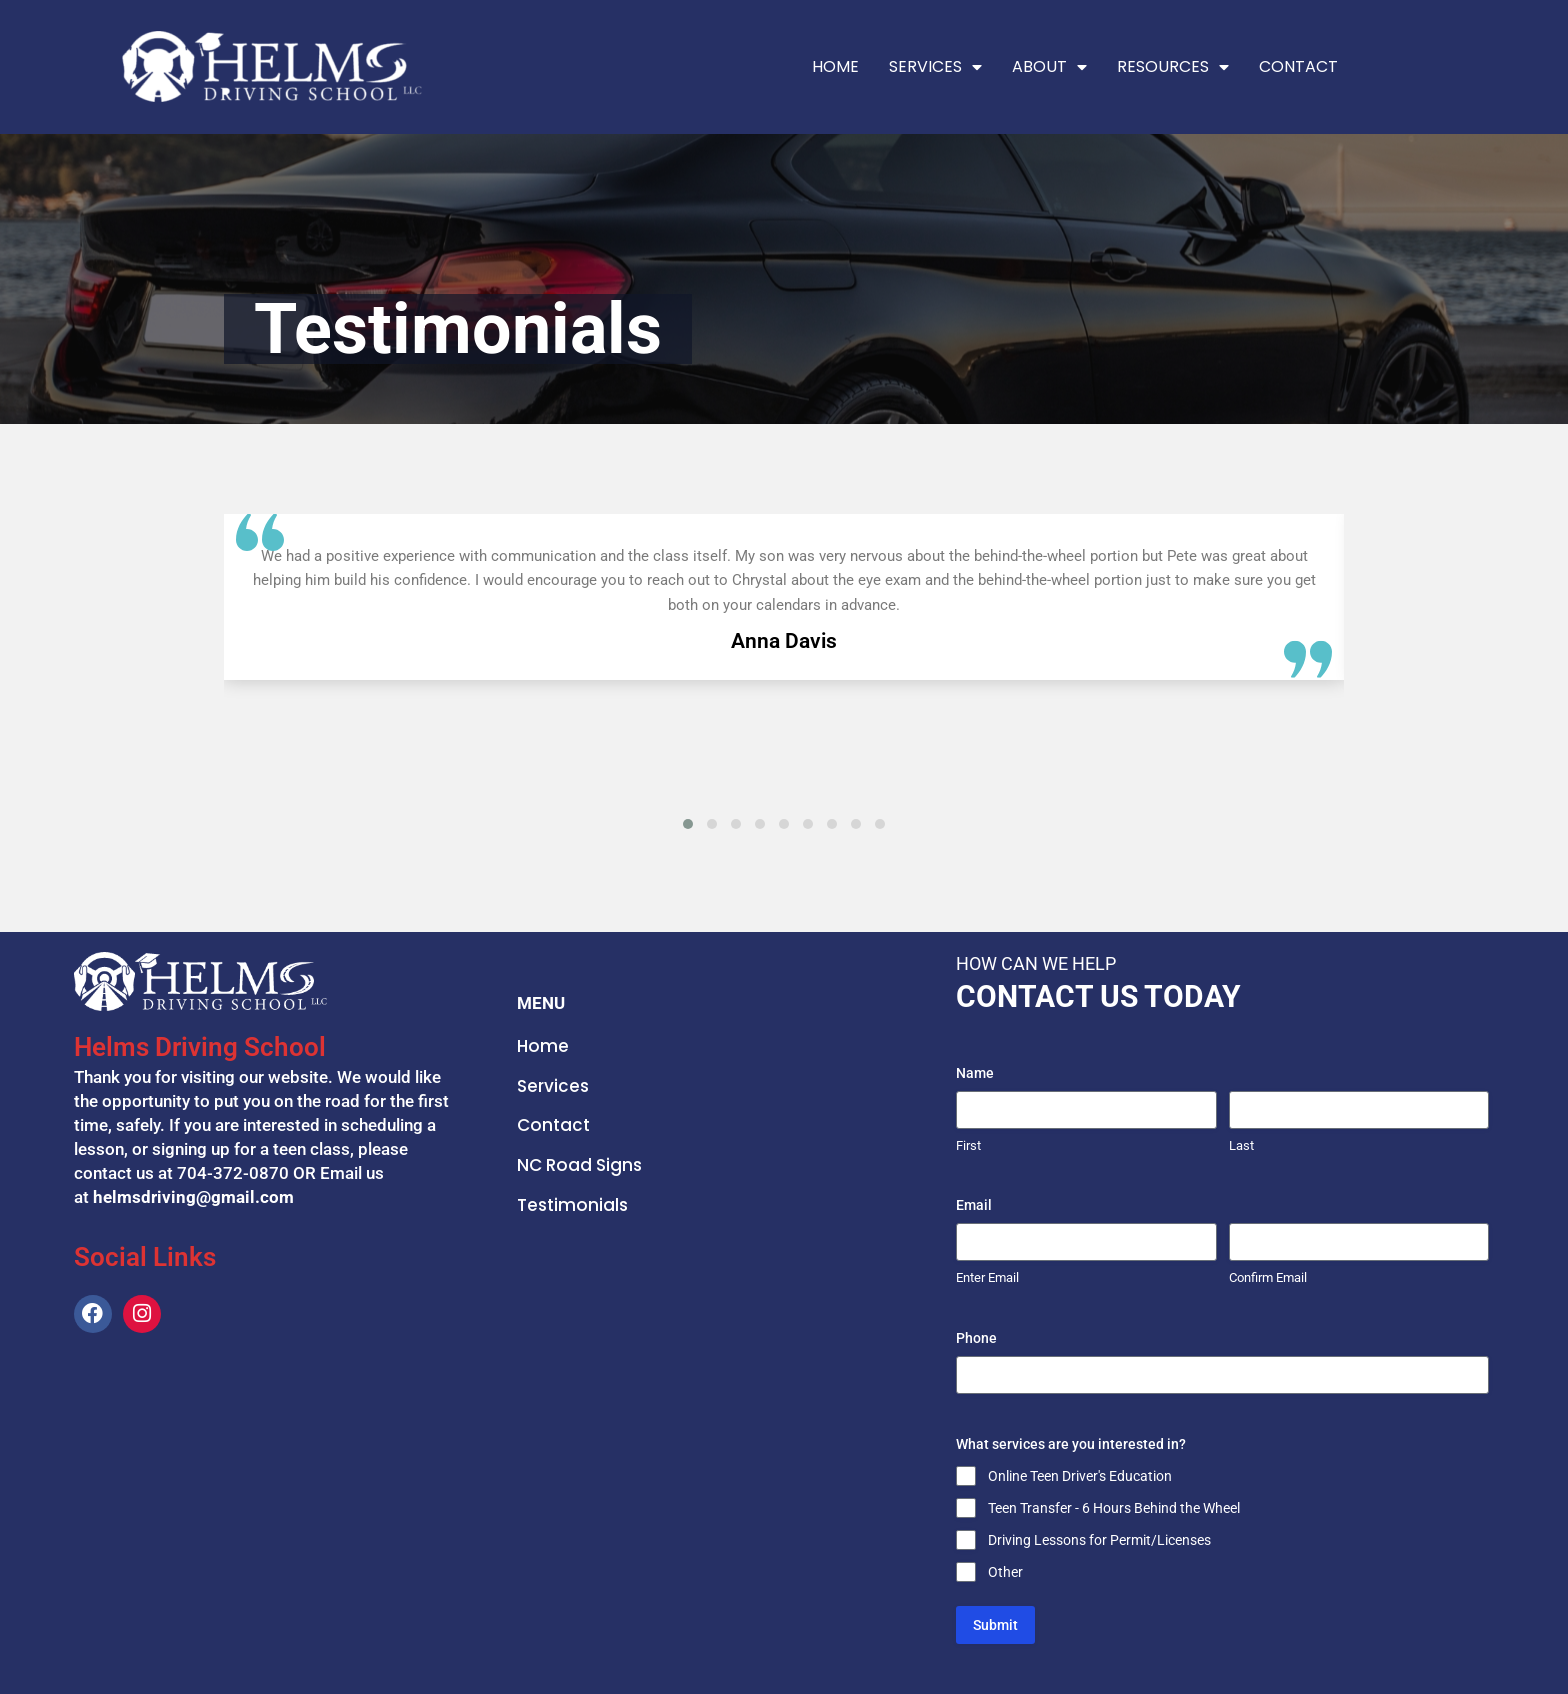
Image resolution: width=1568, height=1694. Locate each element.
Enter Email (987, 1277)
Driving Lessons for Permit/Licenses (1099, 1540)
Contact (1298, 66)
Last (1241, 1145)
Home (835, 66)
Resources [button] (1173, 67)
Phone (976, 1338)
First (968, 1145)
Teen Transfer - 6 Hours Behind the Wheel (1114, 1508)
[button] (688, 824)
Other (1005, 1572)
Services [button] (935, 67)
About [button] (1049, 67)
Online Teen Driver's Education (1080, 1476)
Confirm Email (1268, 1277)
